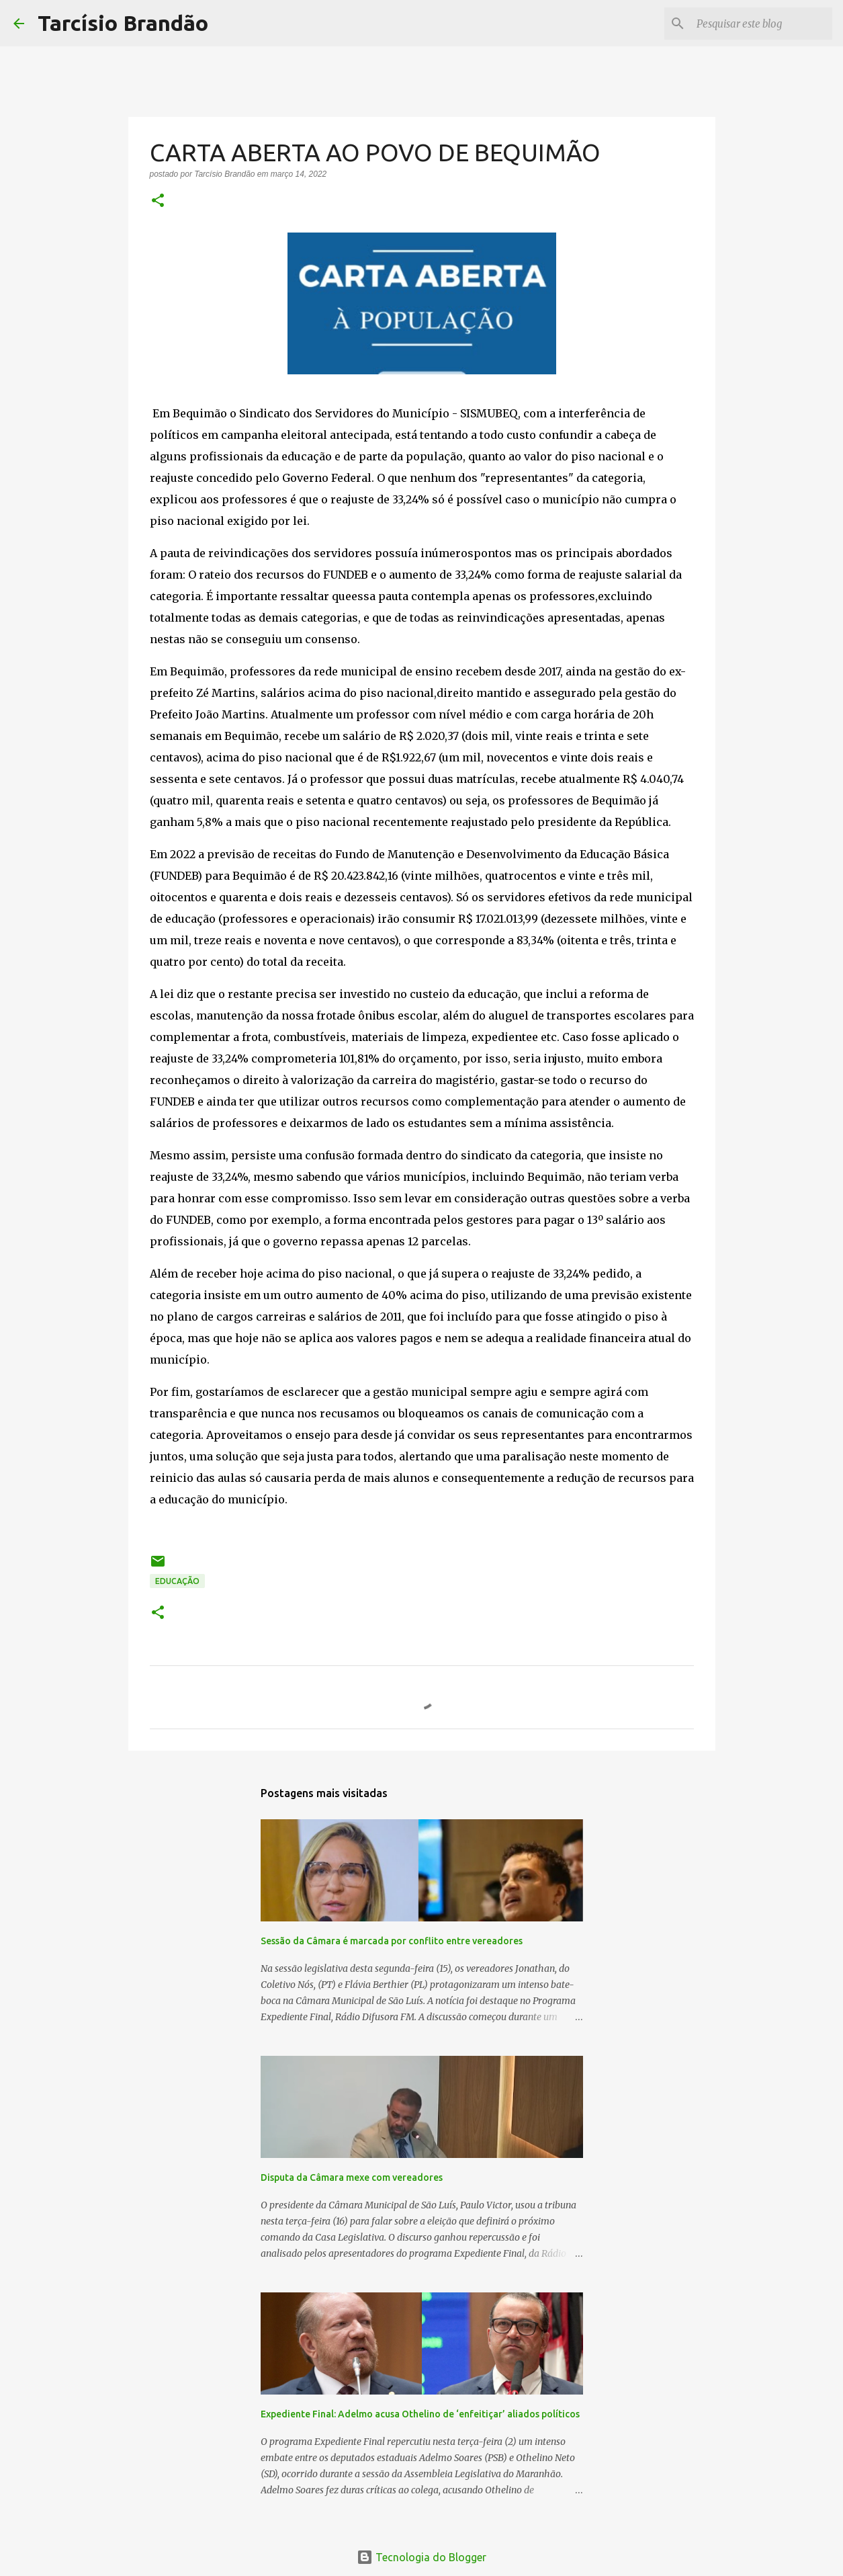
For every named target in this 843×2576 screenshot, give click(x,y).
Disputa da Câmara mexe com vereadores (352, 2177)
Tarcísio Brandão (123, 23)
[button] (158, 201)
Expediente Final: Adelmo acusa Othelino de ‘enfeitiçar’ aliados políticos (420, 2414)
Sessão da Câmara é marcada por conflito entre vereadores (392, 1941)
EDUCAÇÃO (177, 1581)
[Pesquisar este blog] (761, 23)
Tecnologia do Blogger (421, 2557)
